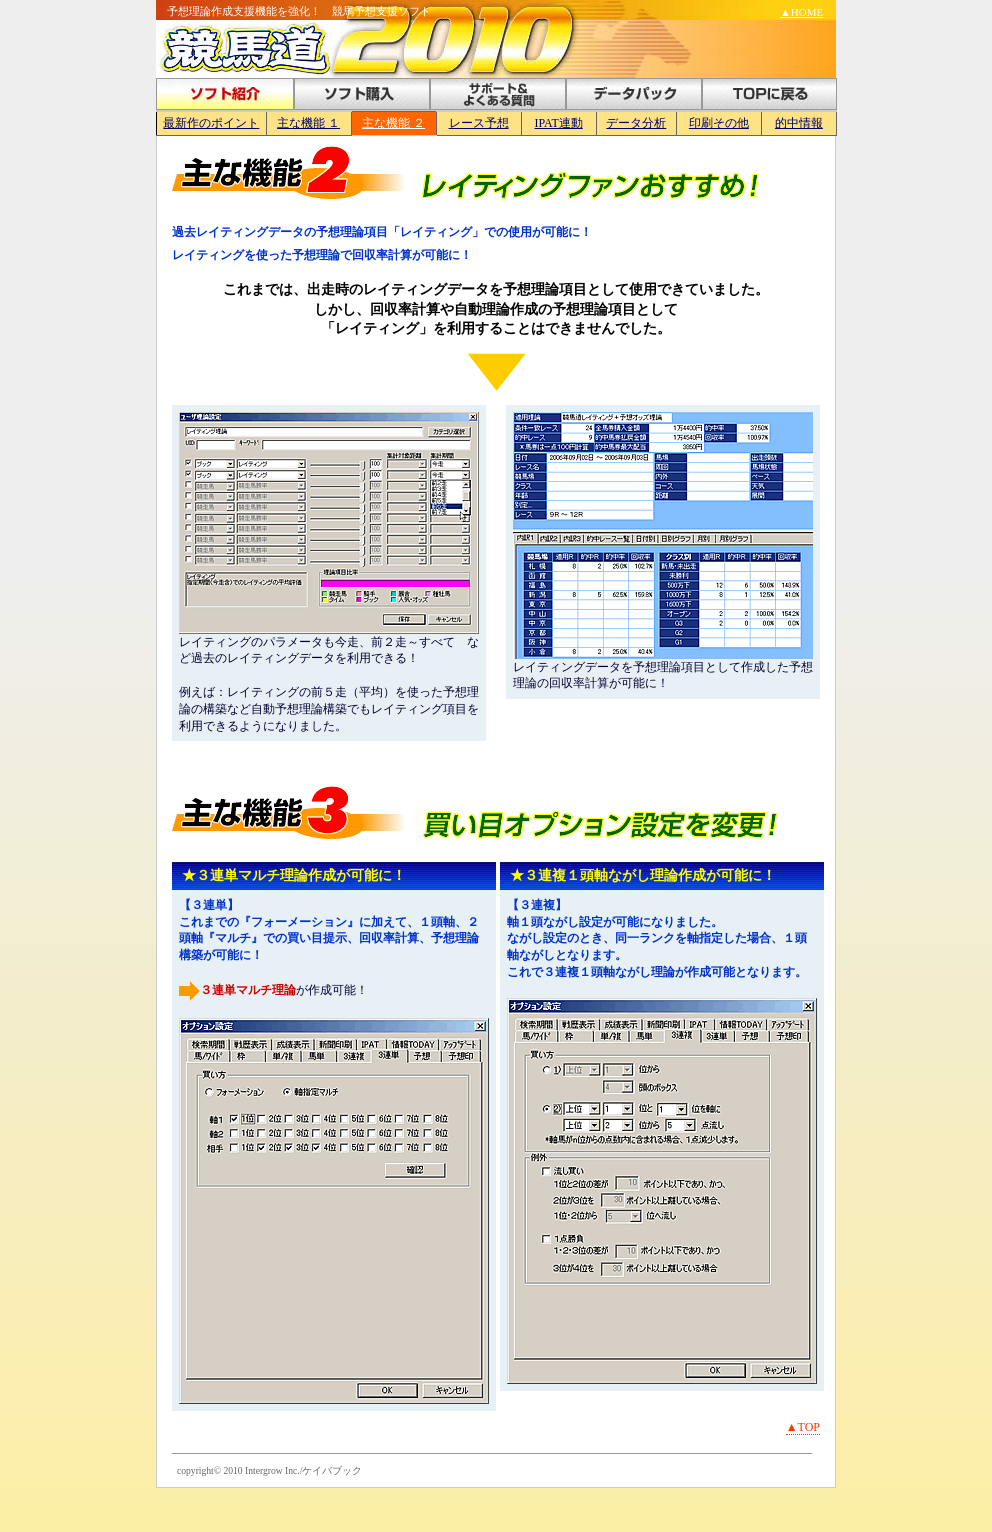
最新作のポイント (211, 123)
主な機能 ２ (393, 123)
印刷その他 (719, 123)
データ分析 (636, 123)
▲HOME (801, 12)
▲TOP (803, 1427)
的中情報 (799, 123)
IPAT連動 (559, 123)
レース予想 (479, 123)
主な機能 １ (308, 123)
